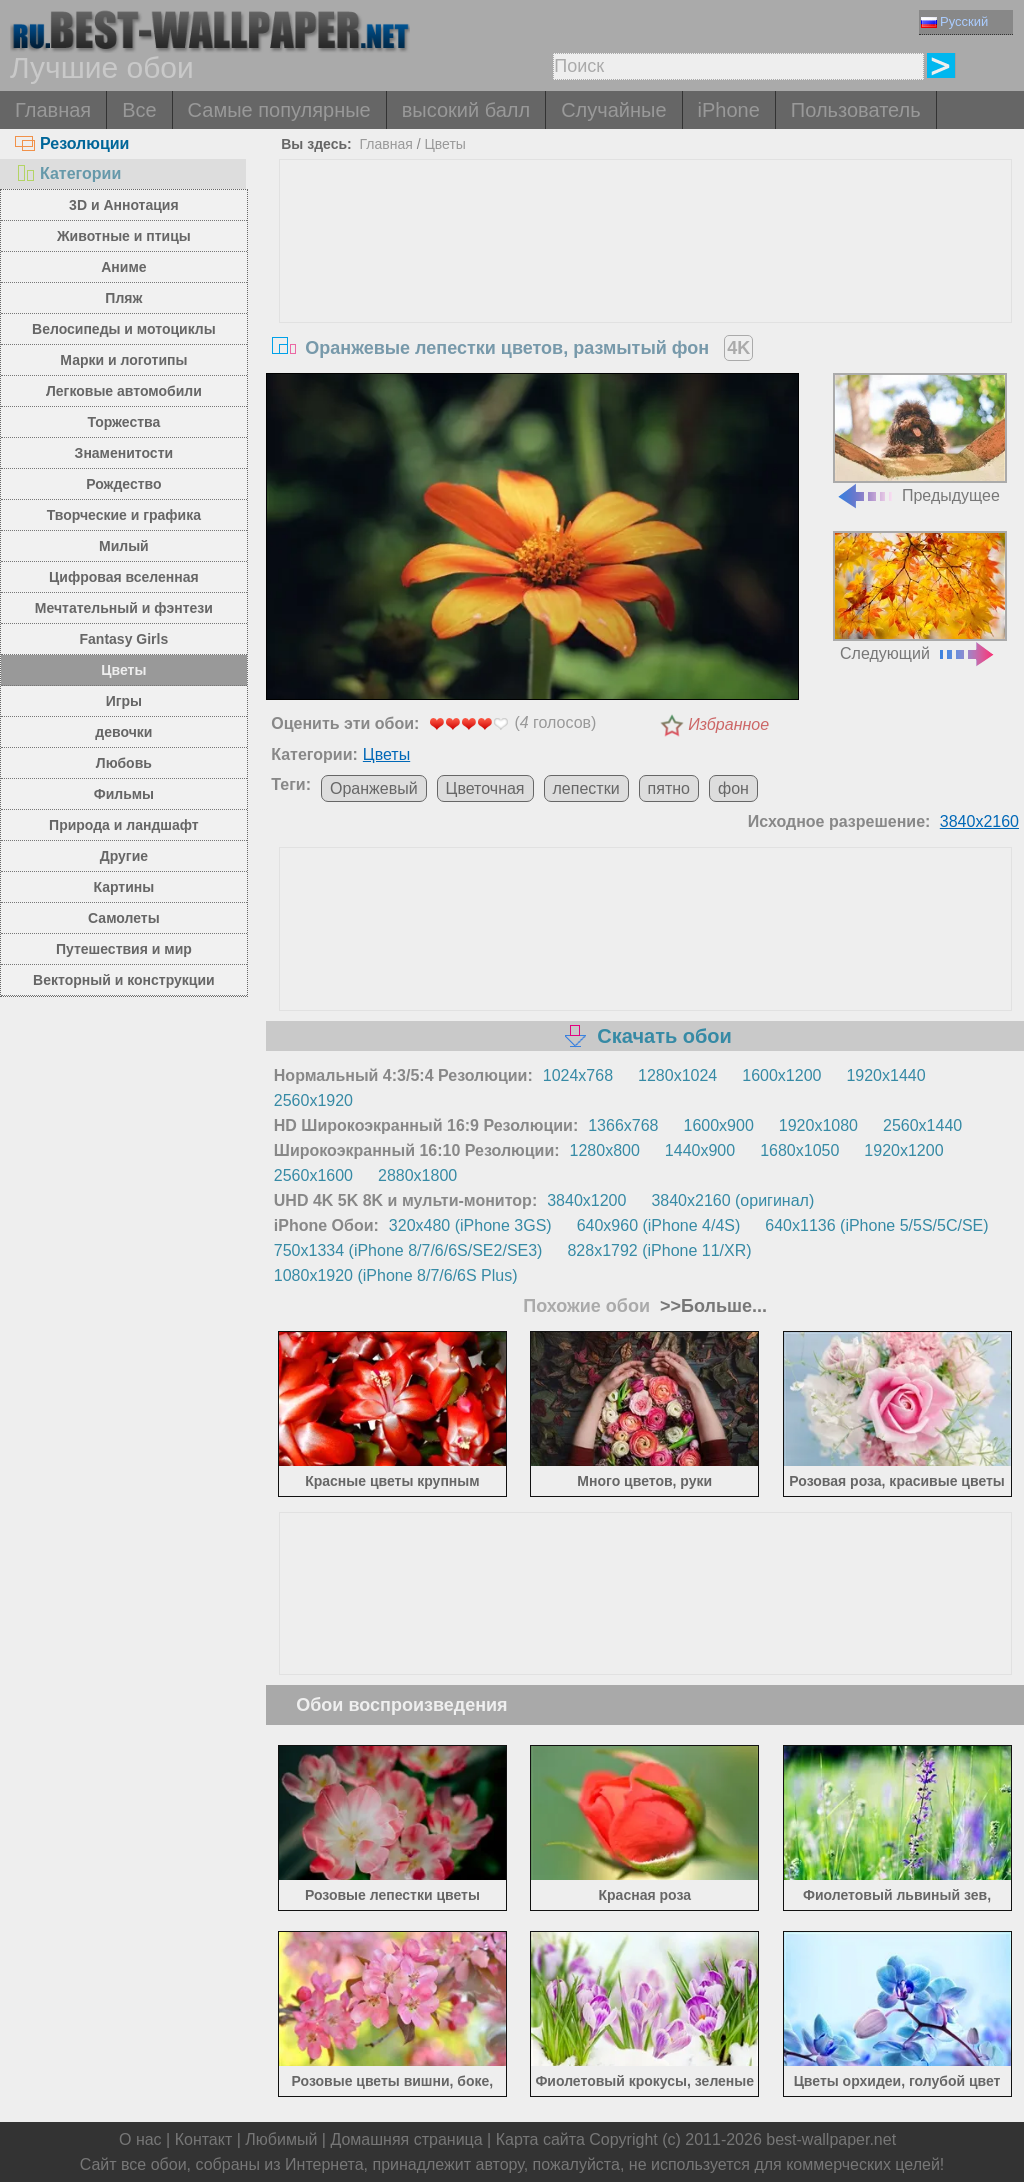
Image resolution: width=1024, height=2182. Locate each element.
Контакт (204, 2139)
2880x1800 (417, 1175)
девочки (123, 732)
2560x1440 (922, 1125)
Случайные (613, 110)
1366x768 (623, 1125)
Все (139, 110)
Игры (124, 701)
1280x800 (605, 1150)
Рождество (123, 484)
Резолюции (72, 143)
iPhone (729, 110)
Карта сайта (540, 2139)
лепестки (586, 788)
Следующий (920, 596)
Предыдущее (920, 438)
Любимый (281, 2139)
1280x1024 (677, 1075)
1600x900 (719, 1125)
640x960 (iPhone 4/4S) (659, 1225)
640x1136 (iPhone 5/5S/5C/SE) (876, 1225)
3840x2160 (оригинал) (732, 1200)
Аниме (123, 267)
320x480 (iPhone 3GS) (470, 1225)
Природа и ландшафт (124, 825)
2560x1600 (313, 1175)
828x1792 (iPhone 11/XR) (659, 1250)
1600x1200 (781, 1075)
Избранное (728, 724)
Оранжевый (374, 788)
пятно (669, 788)
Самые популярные (279, 110)
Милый (124, 546)
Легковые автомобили (124, 391)
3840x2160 (979, 821)
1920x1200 (903, 1150)
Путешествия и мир (124, 949)
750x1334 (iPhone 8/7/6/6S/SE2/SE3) (408, 1250)
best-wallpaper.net (831, 2139)
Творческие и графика (124, 515)
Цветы (123, 670)
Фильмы (124, 794)
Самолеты (124, 918)
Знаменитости (124, 453)
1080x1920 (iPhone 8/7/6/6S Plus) (396, 1275)
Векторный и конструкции (124, 980)
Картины (124, 887)
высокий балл (466, 110)
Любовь (124, 763)
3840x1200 (586, 1200)
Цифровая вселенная (124, 577)
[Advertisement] (645, 310)
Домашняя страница (406, 2139)
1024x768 (578, 1075)
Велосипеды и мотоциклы (124, 329)
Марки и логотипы (123, 360)
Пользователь (856, 110)
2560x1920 (313, 1100)
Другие (124, 856)
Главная (53, 110)
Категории (68, 173)
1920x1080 (818, 1125)
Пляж (123, 298)
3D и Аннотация (124, 205)
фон (733, 788)
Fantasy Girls (124, 639)
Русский (954, 21)
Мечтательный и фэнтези (124, 608)
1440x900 (700, 1150)
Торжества (123, 422)
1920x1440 (885, 1075)
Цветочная (485, 788)
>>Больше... (711, 1306)
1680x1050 (799, 1150)
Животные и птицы (124, 236)
